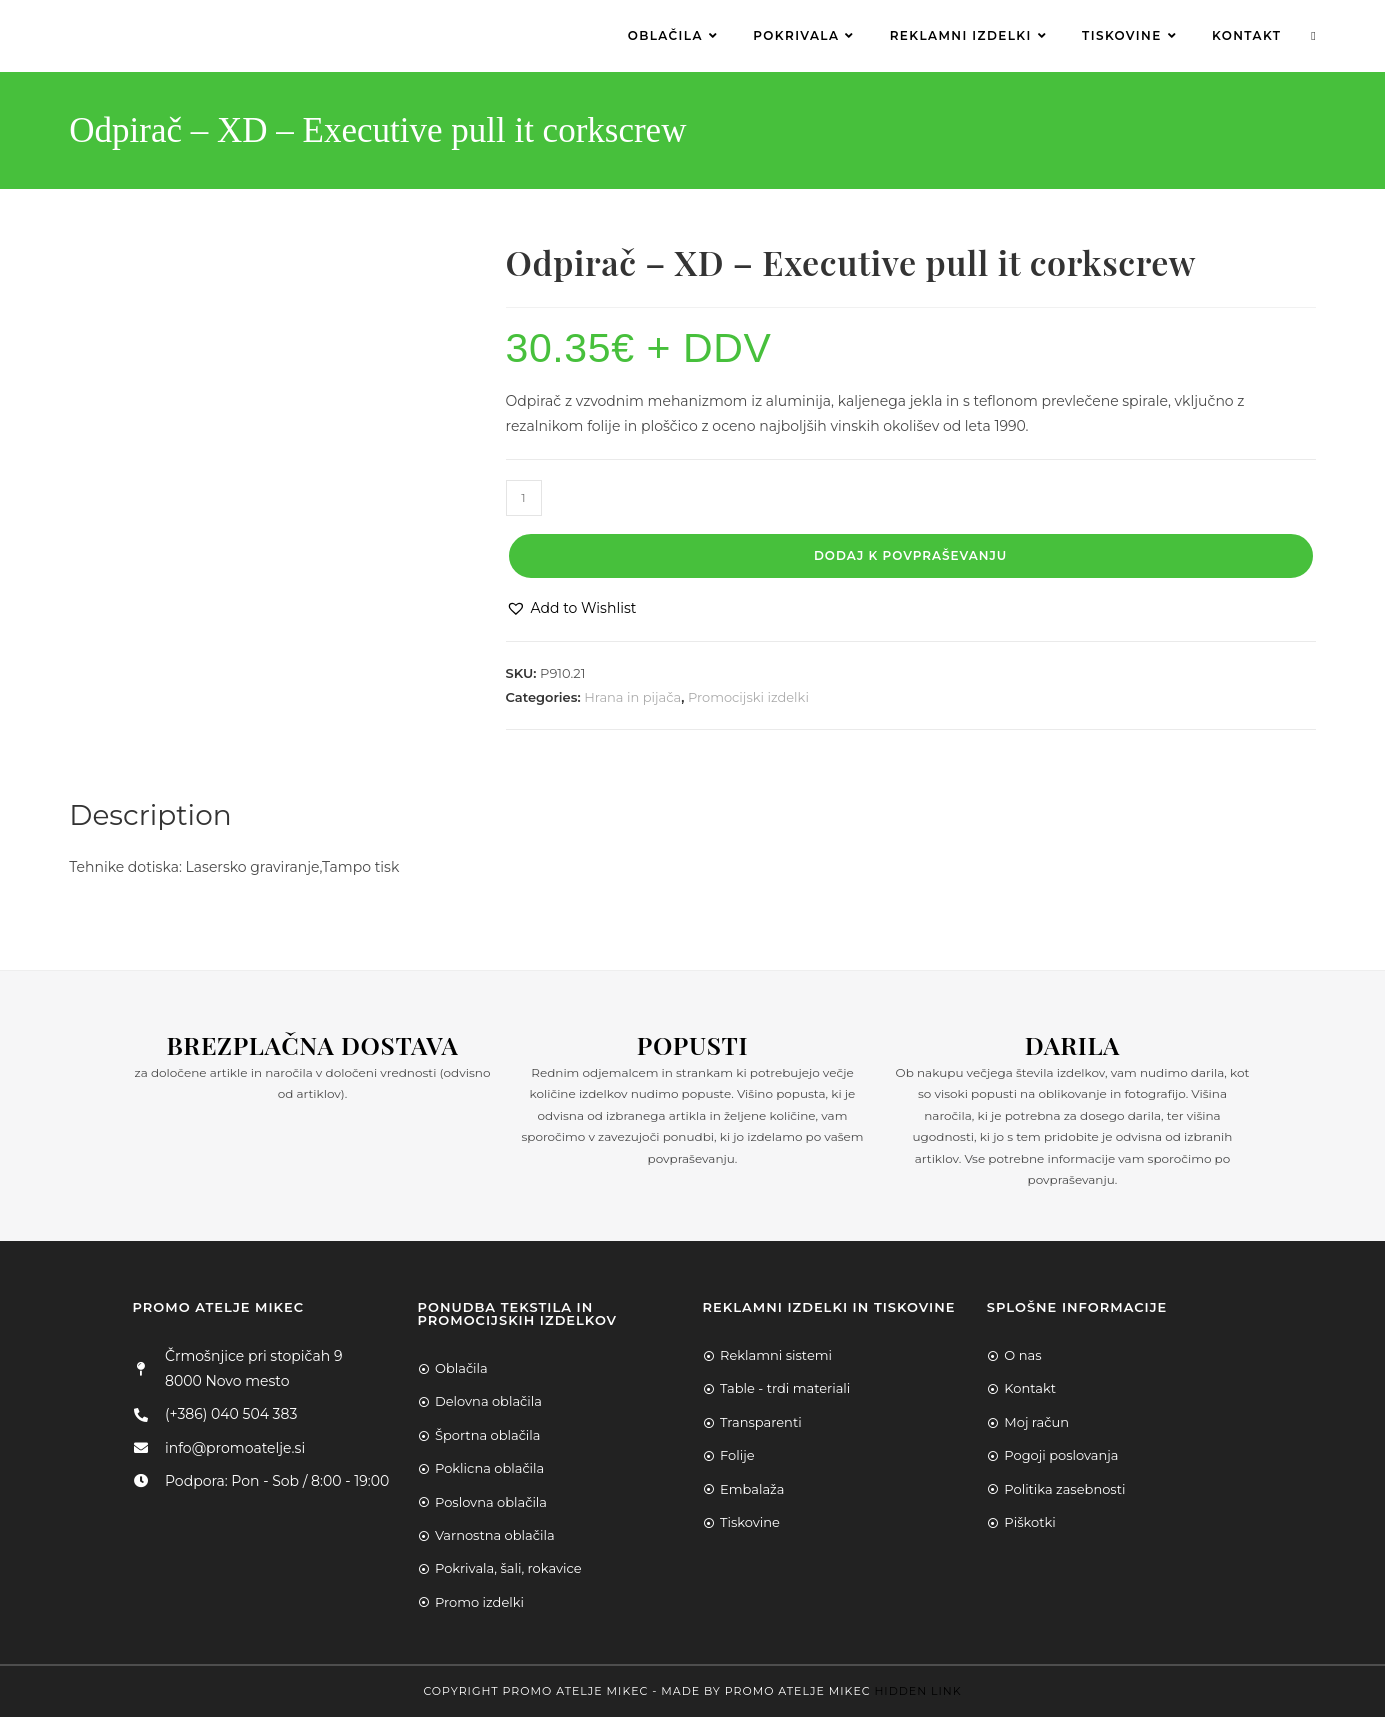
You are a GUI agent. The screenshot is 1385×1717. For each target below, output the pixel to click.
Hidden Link (917, 1691)
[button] (571, 608)
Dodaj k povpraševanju (910, 555)
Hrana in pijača (632, 697)
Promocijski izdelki (748, 697)
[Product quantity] (524, 498)
